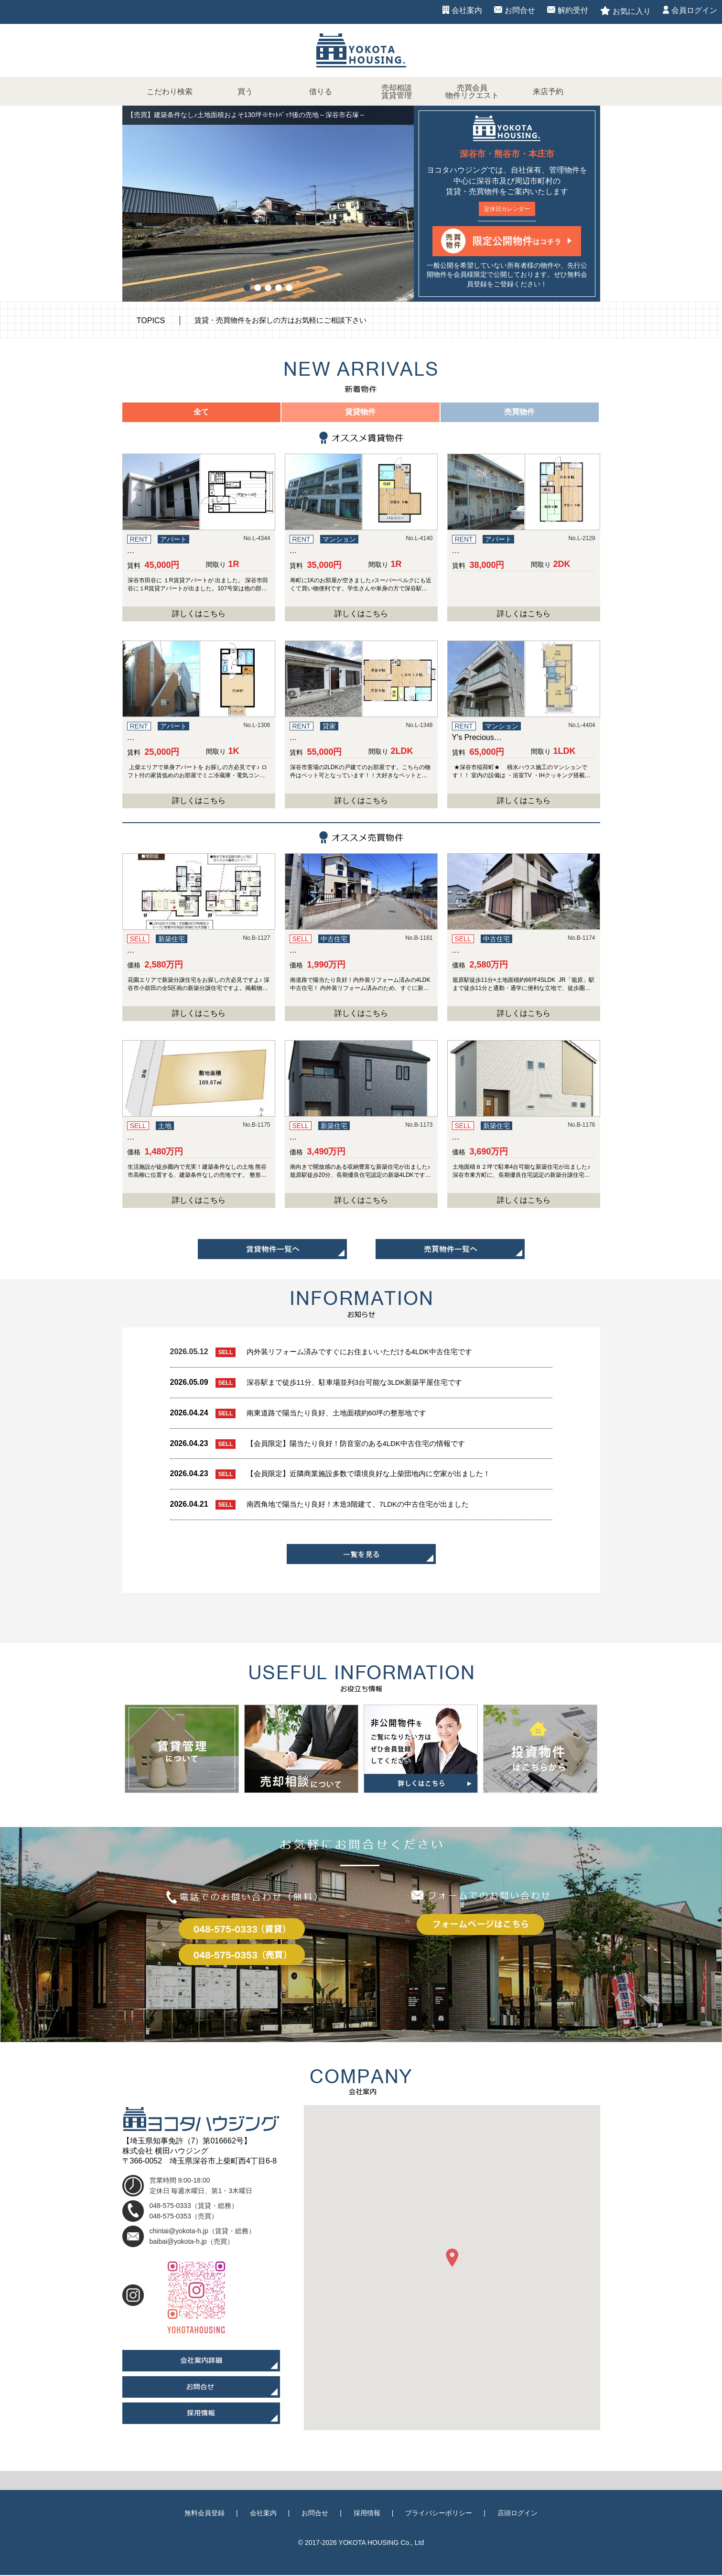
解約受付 (573, 10)
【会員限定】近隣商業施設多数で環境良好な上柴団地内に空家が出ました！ (376, 1474)
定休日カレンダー (507, 209)
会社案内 (467, 10)
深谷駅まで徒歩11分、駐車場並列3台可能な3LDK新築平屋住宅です (362, 1383)
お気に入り (632, 11)
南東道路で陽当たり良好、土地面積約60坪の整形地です (343, 1414)
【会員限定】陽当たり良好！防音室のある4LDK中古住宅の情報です (363, 1444)
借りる (320, 91)
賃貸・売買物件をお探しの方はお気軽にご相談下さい (286, 320)
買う (245, 91)
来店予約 (548, 91)
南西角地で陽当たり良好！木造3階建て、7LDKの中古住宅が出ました (365, 1505)
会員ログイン (694, 10)
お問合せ (520, 10)
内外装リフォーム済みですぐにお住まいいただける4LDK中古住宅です (367, 1352)
